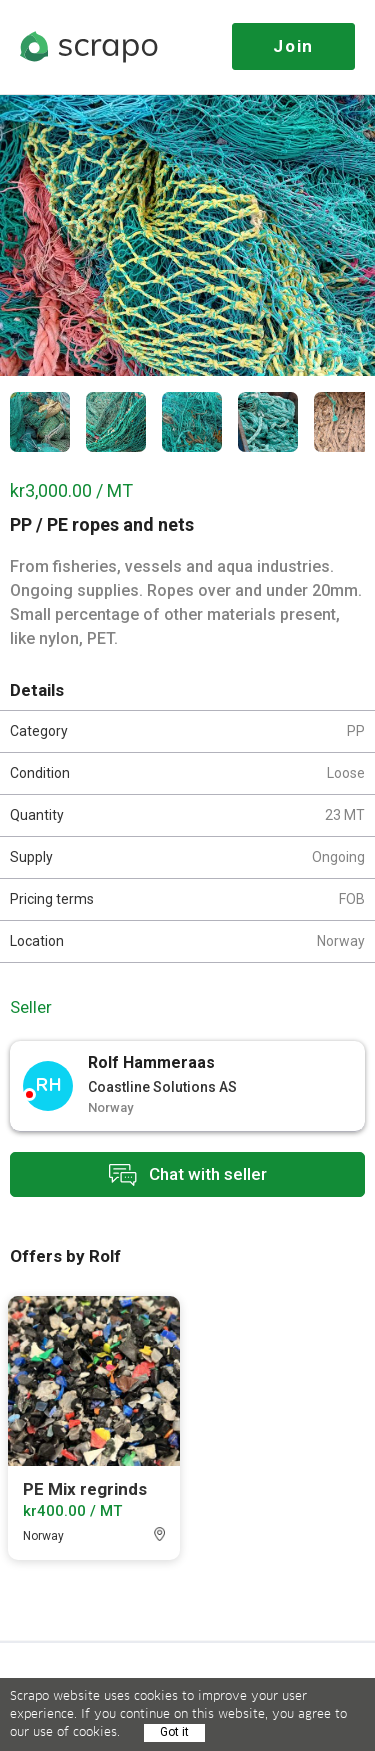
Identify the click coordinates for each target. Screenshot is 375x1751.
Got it (174, 1732)
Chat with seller (188, 1174)
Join (293, 46)
